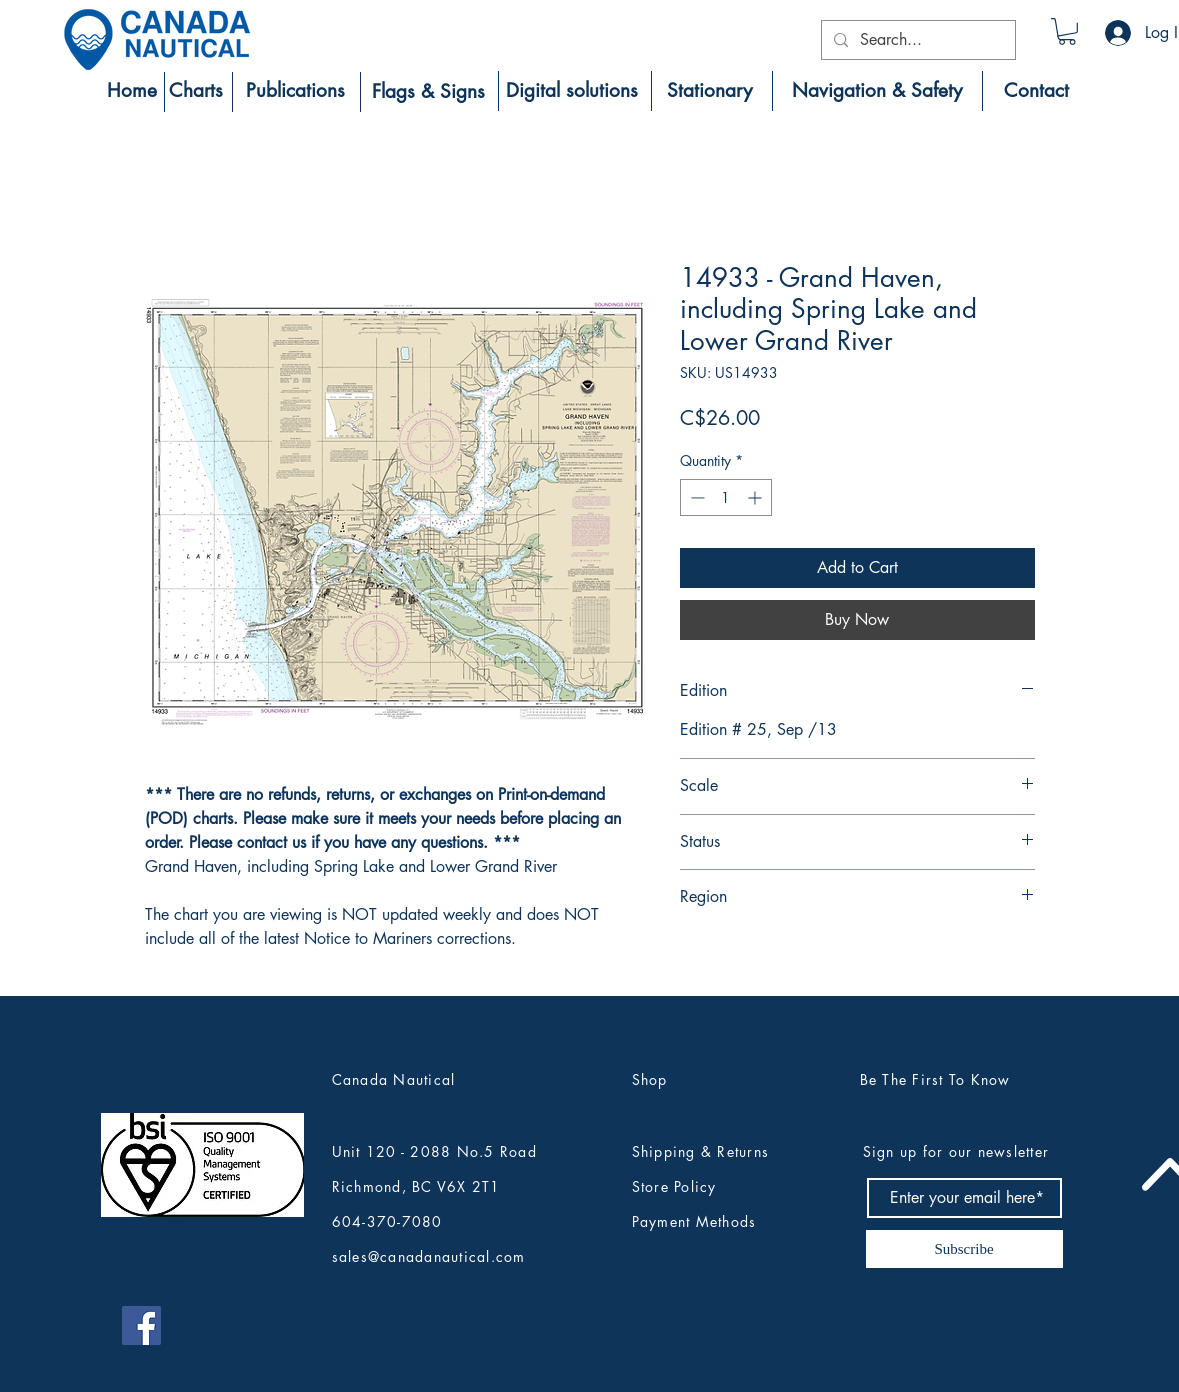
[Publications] (296, 91)
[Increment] (756, 497)
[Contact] (1036, 91)
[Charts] (196, 91)
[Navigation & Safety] (877, 91)
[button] (1067, 31)
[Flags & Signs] (428, 92)
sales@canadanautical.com (429, 1256)
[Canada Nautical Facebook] (141, 1325)
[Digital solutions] (572, 91)
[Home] (132, 91)
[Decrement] (695, 497)
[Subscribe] (964, 1249)
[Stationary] (710, 91)
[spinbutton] (726, 497)
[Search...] (916, 40)
